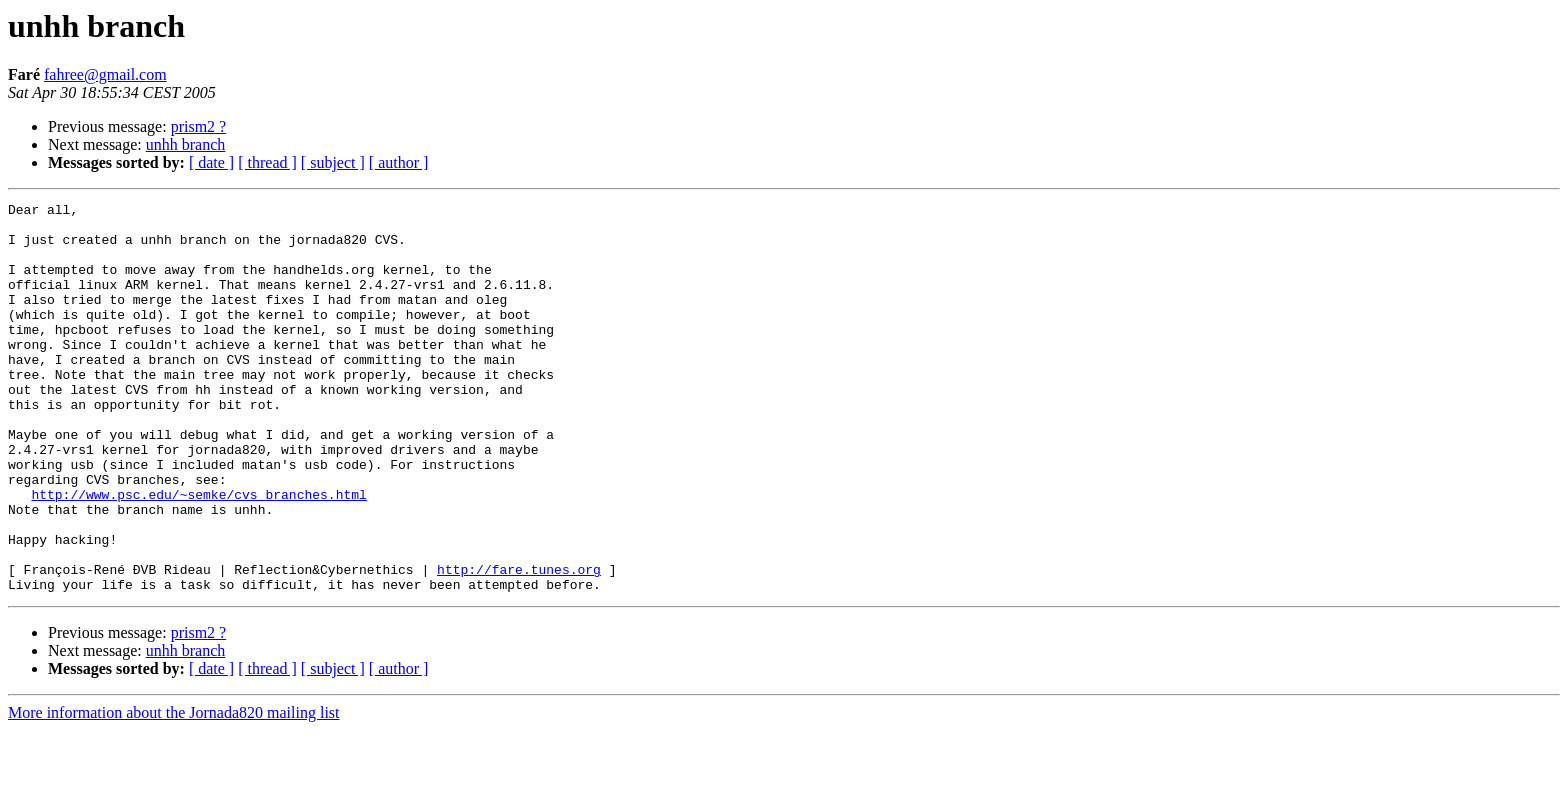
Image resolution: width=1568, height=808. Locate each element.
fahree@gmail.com (105, 74)
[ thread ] (267, 162)
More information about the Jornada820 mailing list (174, 790)
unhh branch (186, 144)
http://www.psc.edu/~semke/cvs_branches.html (198, 554)
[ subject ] (333, 162)
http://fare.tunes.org (519, 644)
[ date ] (211, 162)
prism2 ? (199, 126)
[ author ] (399, 162)
